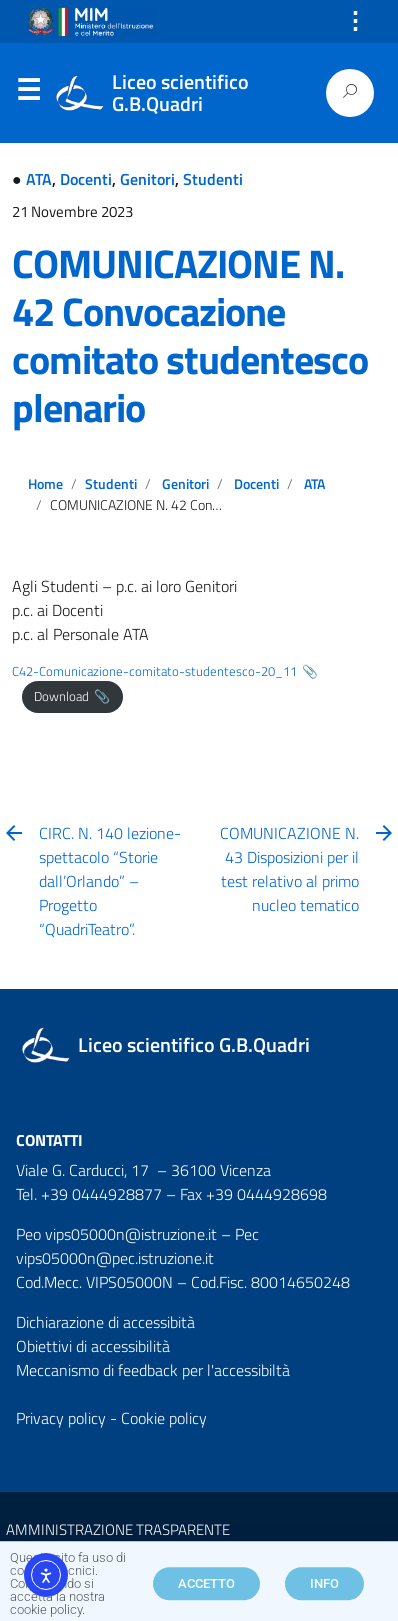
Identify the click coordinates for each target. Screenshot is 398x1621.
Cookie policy (164, 1418)
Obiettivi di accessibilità (93, 1346)
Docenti (86, 179)
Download (61, 696)
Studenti (213, 179)
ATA (39, 179)
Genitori (147, 179)
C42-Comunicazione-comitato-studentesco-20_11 (154, 671)
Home (45, 484)
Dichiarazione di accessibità (105, 1322)
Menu (28, 94)
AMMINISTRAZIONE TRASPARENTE (118, 1529)
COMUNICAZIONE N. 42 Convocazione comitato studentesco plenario (190, 335)
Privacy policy (61, 1418)
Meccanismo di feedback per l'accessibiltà (153, 1370)
